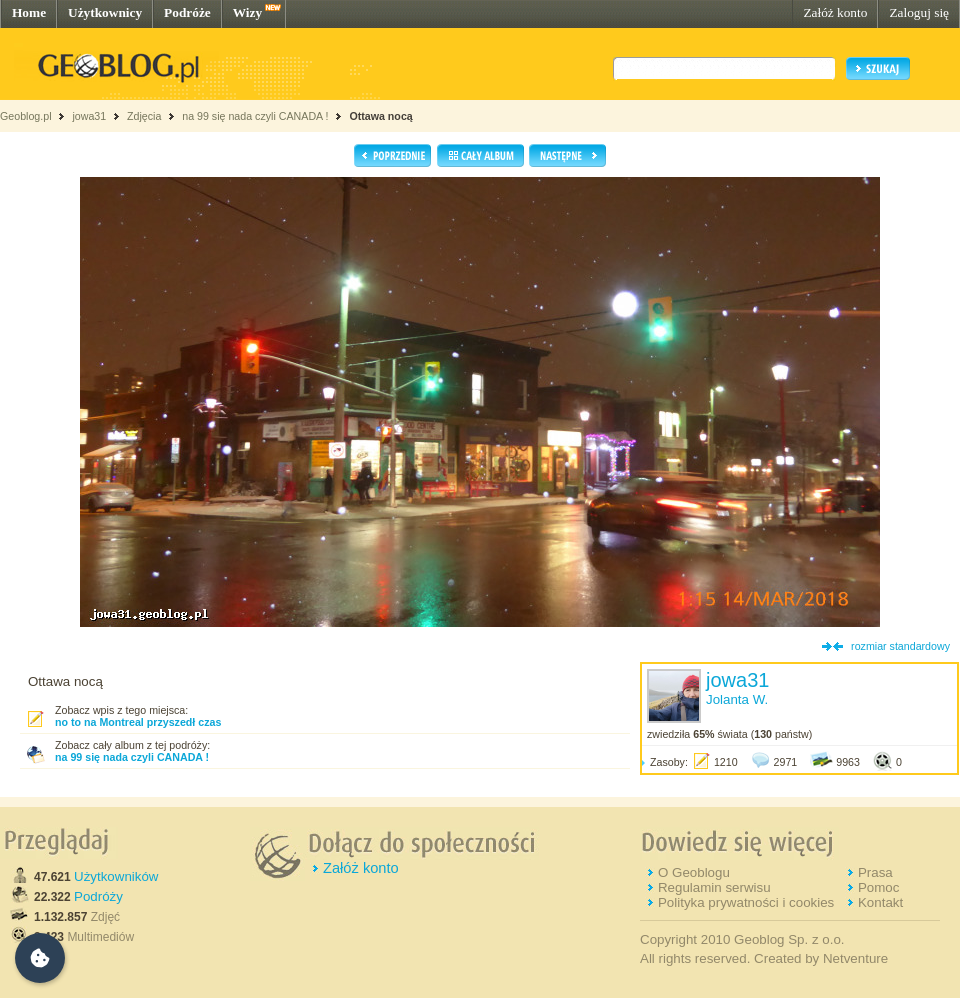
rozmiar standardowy (900, 646)
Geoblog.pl (26, 116)
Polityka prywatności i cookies (746, 902)
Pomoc (878, 887)
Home (29, 12)
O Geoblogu (694, 872)
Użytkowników (116, 876)
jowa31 (89, 116)
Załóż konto (835, 12)
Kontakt (880, 902)
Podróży (98, 896)
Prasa (875, 872)
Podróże (187, 12)
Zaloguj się (919, 12)
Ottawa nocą (380, 116)
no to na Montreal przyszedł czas (138, 722)
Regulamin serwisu (714, 887)
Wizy (247, 12)
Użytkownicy (105, 12)
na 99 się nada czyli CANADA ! (255, 116)
